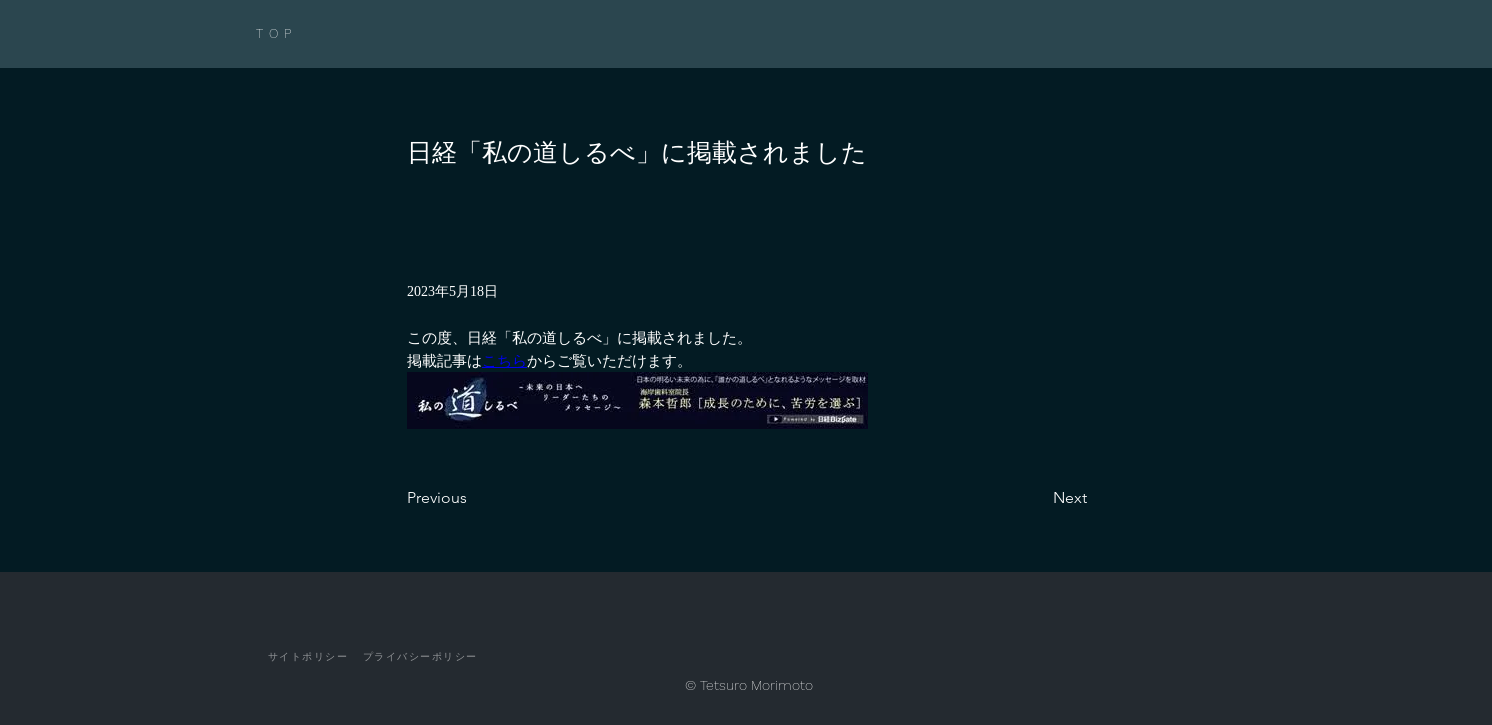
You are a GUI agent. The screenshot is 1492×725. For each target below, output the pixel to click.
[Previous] (473, 498)
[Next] (1037, 498)
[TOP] (303, 33)
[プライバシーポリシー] (420, 657)
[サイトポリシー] (308, 657)
